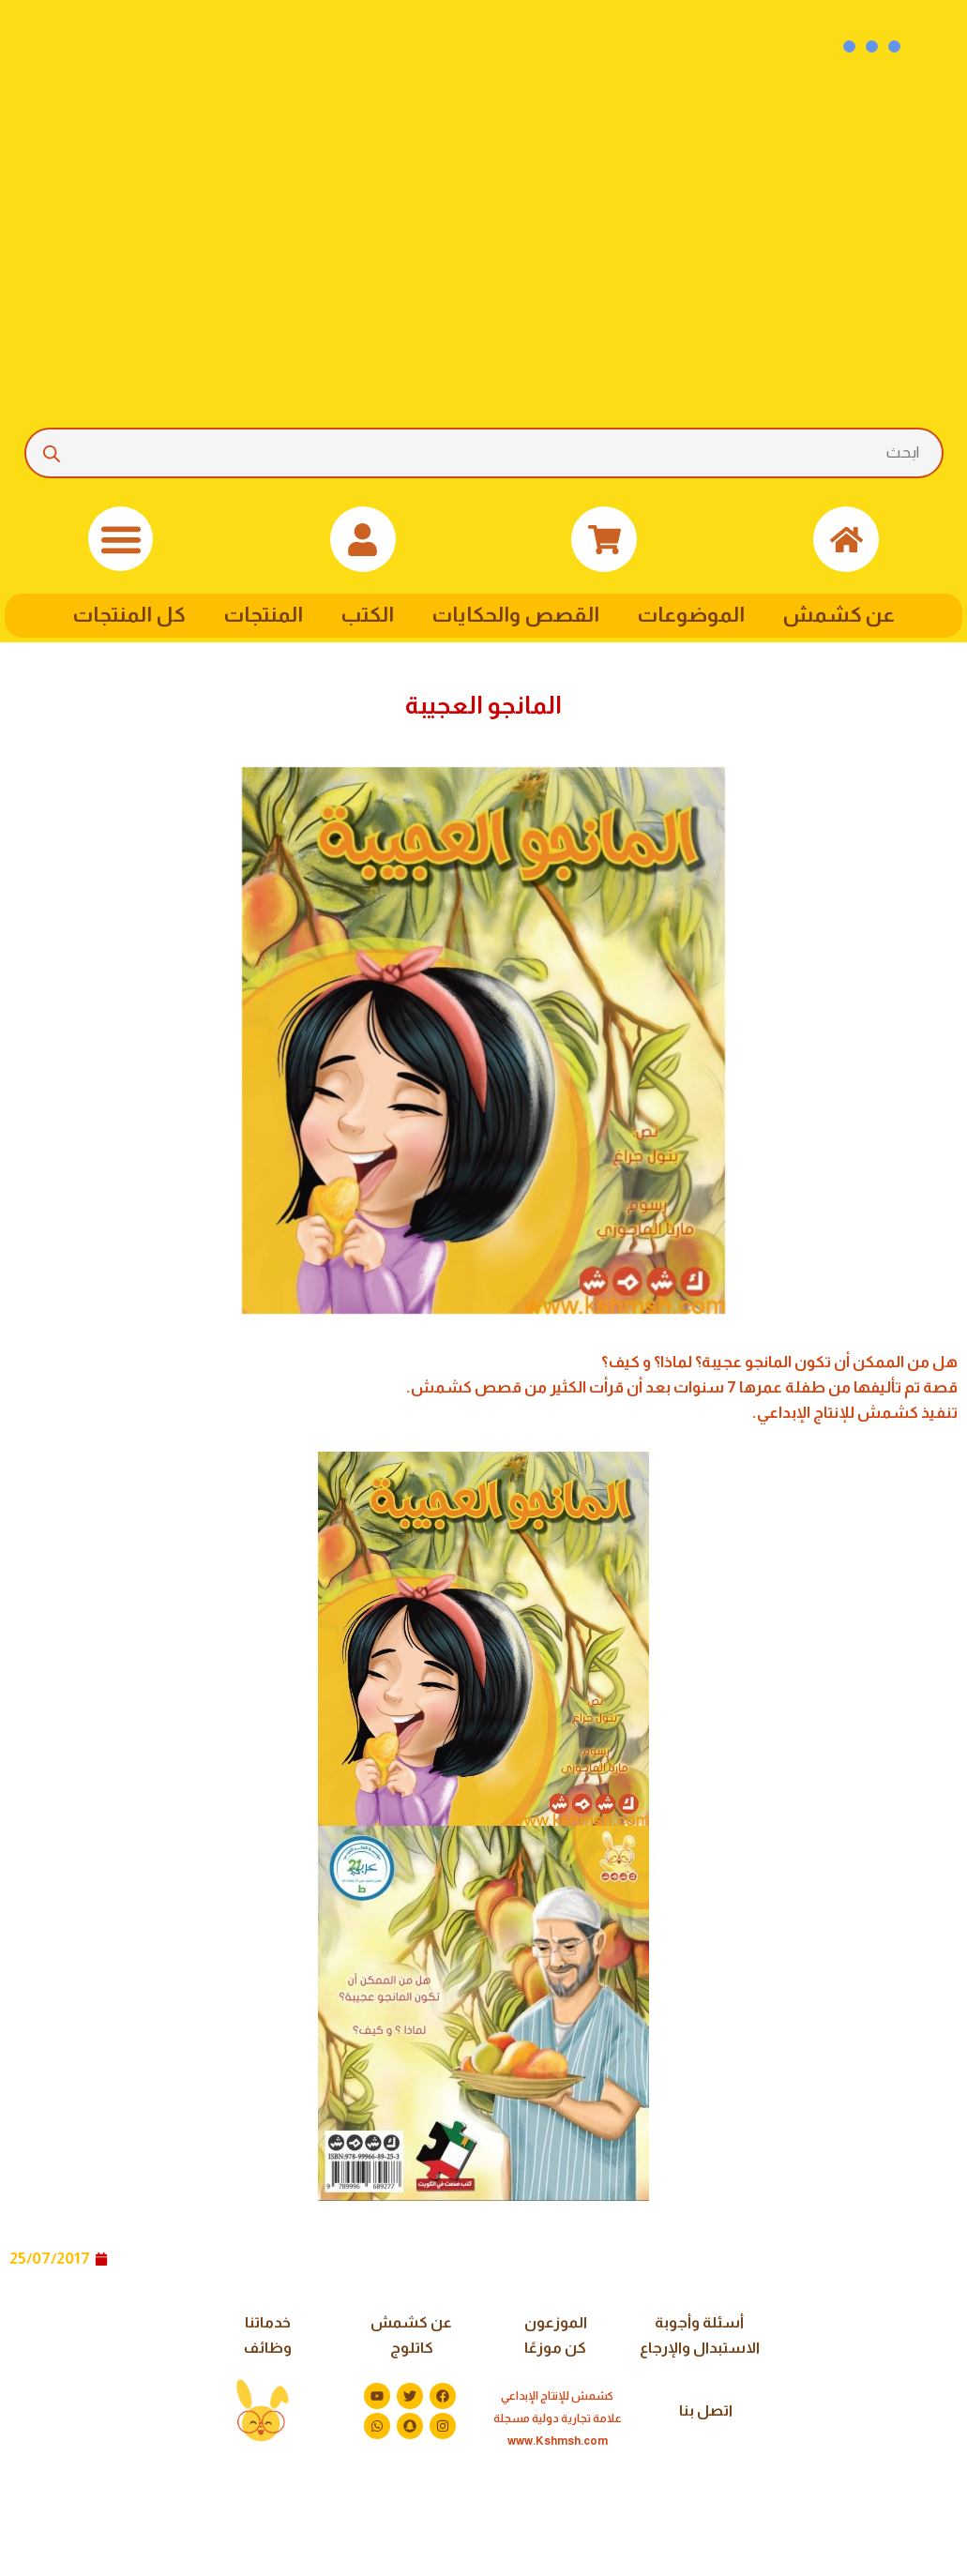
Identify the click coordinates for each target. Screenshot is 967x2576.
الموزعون (555, 2322)
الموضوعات (691, 614)
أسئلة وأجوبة (699, 2322)
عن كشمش (838, 614)
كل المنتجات (129, 614)
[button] (120, 538)
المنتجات (263, 614)
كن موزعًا (555, 2348)
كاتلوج (411, 2348)
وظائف (268, 2348)
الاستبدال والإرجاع (700, 2348)
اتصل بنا (706, 2410)
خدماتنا (268, 2322)
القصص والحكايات (515, 614)
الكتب (367, 614)
